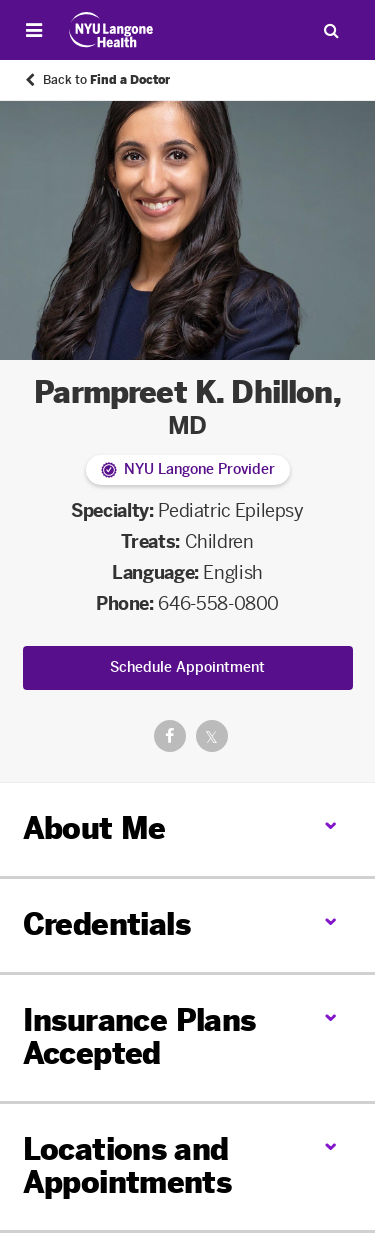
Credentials (106, 925)
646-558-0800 (218, 604)
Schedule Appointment (187, 667)
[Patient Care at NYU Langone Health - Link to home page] (111, 30)
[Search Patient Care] (331, 30)
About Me (94, 829)
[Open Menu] (34, 30)
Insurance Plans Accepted (139, 1037)
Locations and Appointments (127, 1166)
